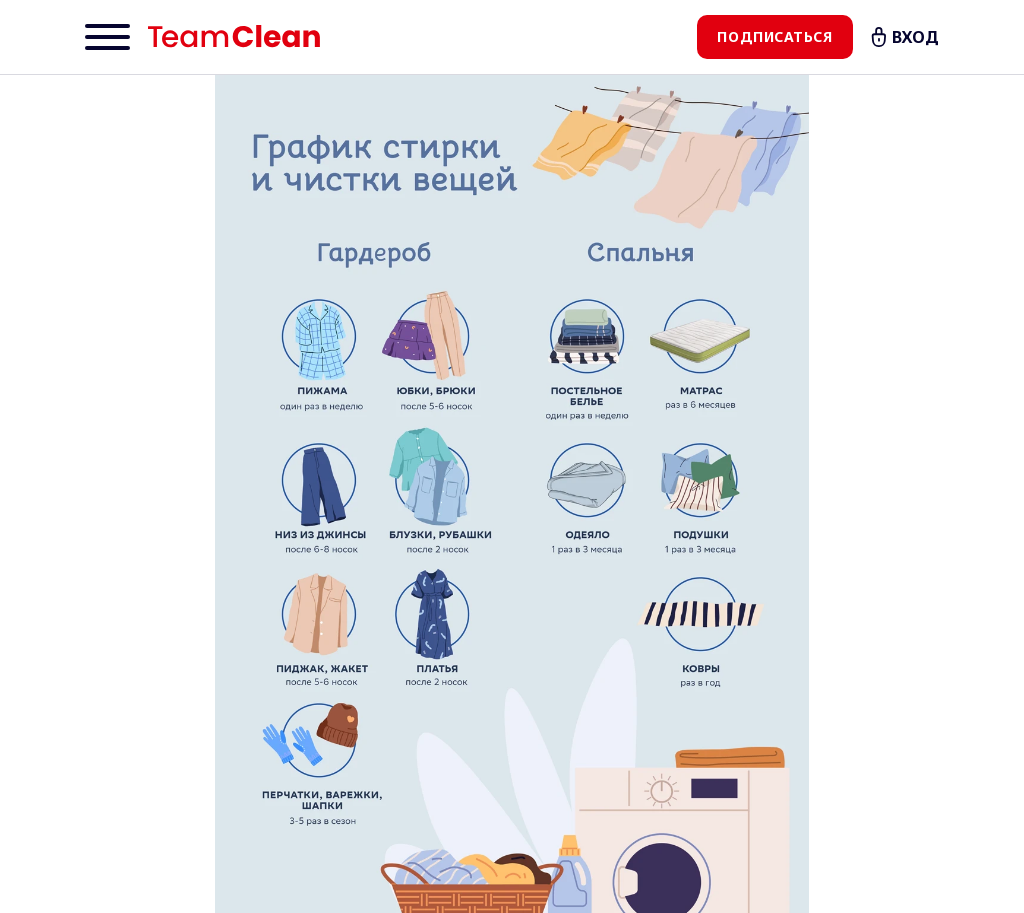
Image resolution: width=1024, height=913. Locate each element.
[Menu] (107, 37)
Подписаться (774, 36)
